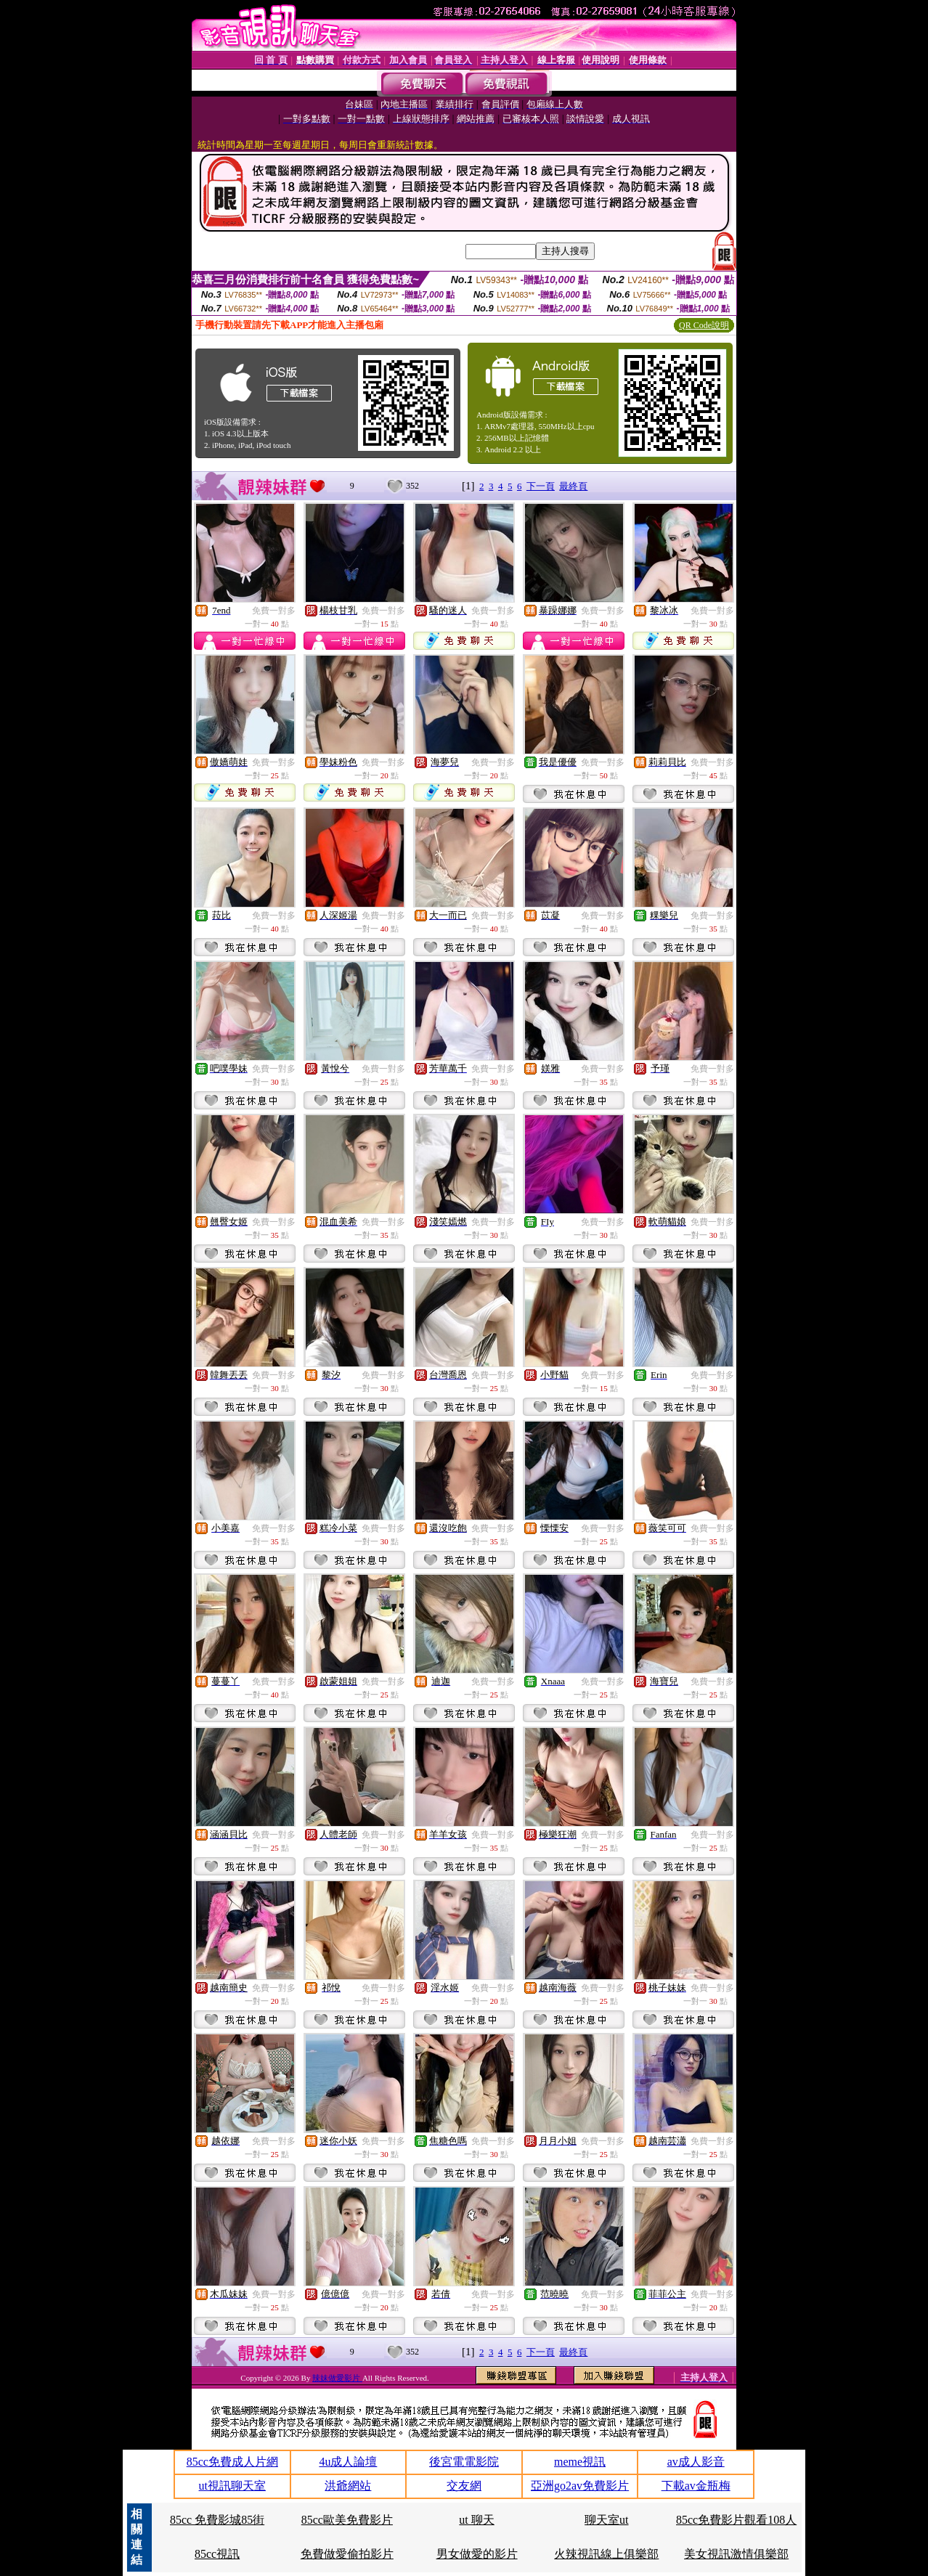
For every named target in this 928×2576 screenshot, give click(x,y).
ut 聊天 (476, 2520)
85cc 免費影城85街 (217, 2520)
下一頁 (540, 486)
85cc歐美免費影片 (347, 2520)
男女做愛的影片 (477, 2554)
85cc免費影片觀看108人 (736, 2520)
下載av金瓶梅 (696, 2485)
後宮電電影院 (464, 2461)
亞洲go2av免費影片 (580, 2485)
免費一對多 (274, 611)
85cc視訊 (217, 2554)
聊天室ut (606, 2520)
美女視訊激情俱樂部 (736, 2554)
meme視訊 (580, 2461)
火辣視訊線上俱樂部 (606, 2554)
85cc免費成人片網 (232, 2461)
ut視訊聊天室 (232, 2485)
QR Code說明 (704, 325)
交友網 (464, 2485)
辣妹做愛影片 (337, 2377)
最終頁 (573, 486)
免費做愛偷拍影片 (347, 2554)
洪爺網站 (348, 2485)
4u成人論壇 (348, 2461)
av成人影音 (696, 2461)
